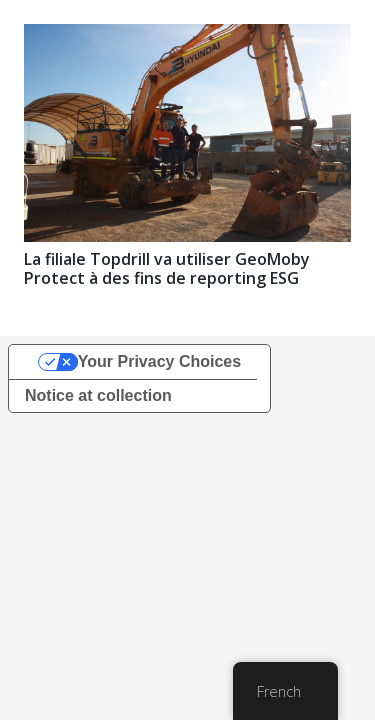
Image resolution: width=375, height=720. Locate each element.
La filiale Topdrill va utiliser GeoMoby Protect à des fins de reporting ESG (167, 268)
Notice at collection (98, 395)
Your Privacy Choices (159, 361)
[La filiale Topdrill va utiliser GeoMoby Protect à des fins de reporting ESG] (187, 38)
